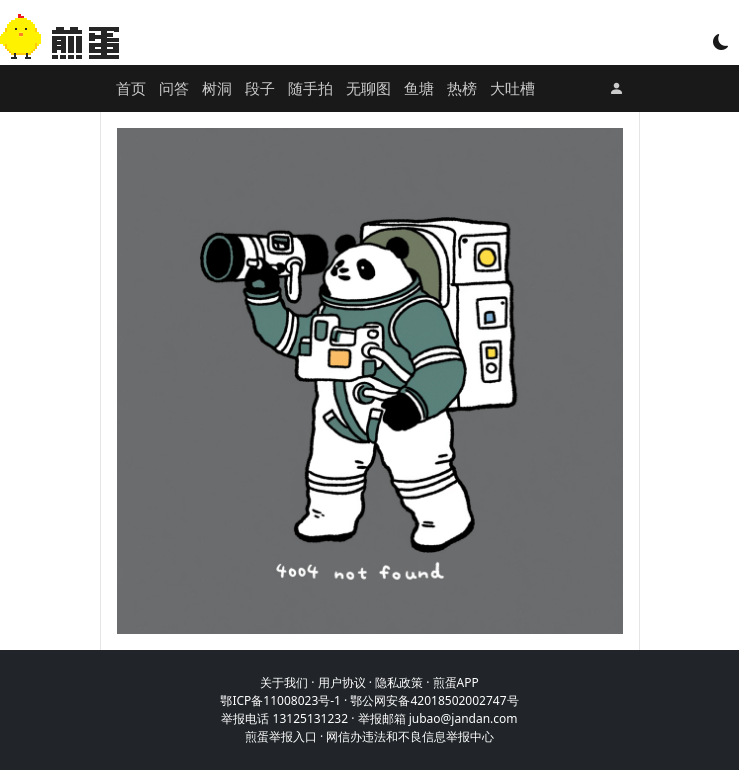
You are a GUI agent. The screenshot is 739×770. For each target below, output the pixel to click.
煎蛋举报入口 (281, 736)
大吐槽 (512, 88)
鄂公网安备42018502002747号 (434, 700)
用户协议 (342, 682)
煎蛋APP (456, 682)
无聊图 (368, 88)
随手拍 (310, 88)
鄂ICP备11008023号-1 (280, 700)
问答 (174, 88)
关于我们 (284, 682)
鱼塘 (419, 88)
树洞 (217, 88)
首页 (131, 88)
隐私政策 (399, 682)
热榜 (462, 88)
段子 (260, 88)
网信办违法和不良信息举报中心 (410, 736)
